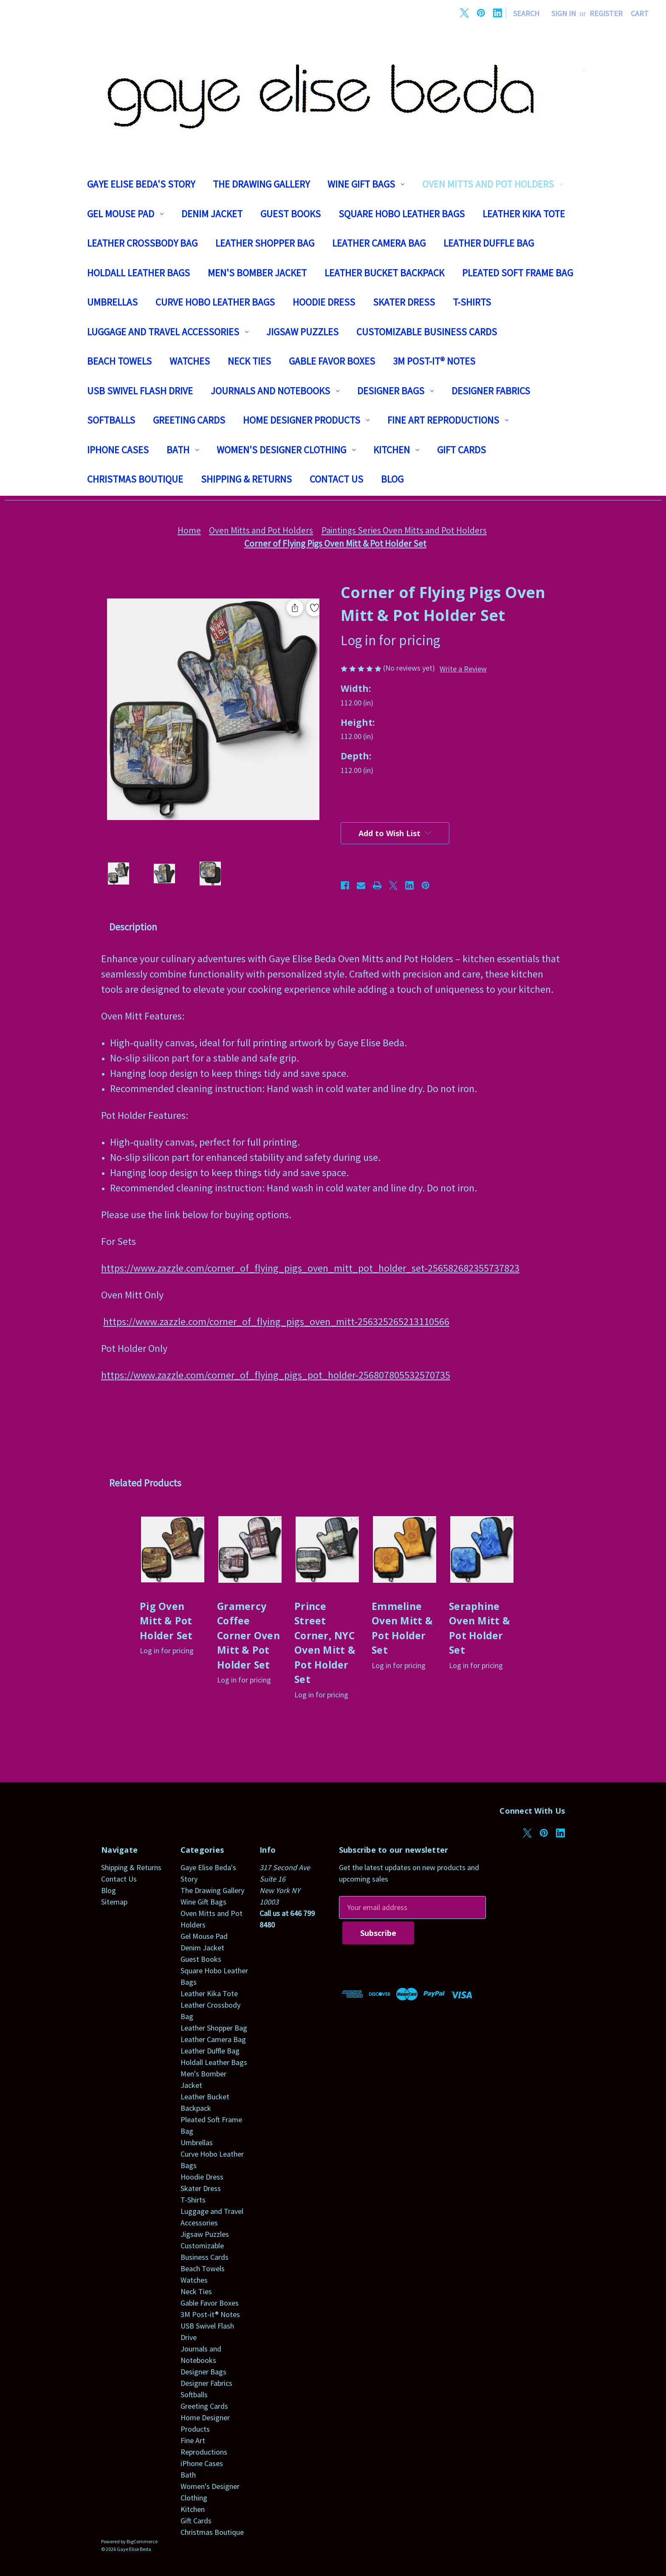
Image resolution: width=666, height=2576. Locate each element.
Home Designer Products (306, 420)
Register (606, 13)
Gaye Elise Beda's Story (141, 184)
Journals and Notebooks (275, 391)
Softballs (111, 420)
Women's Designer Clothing (286, 450)
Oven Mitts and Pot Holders (492, 184)
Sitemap (114, 1902)
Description (133, 927)
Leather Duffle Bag (488, 243)
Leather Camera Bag (379, 243)
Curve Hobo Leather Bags (215, 302)
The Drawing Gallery (261, 184)
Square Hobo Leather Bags (402, 214)
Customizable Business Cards (426, 332)
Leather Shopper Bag (264, 243)
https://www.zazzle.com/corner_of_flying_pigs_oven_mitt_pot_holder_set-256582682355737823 (310, 1268)
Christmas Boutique (135, 479)
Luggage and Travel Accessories (167, 332)
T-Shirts (472, 302)
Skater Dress (404, 302)
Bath (182, 450)
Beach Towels (119, 361)
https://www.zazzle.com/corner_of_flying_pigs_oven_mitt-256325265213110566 (276, 1321)
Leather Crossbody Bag (142, 243)
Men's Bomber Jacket (257, 273)
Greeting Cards (189, 420)
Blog (392, 479)
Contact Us (336, 479)
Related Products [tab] (145, 1483)
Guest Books (290, 214)
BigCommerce (142, 2541)
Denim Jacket (212, 214)
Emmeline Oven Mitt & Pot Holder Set (402, 1628)
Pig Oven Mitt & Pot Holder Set (166, 1620)
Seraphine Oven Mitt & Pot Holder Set (479, 1628)
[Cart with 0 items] (640, 13)
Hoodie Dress (324, 302)
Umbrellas (112, 302)
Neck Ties (249, 361)
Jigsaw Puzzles (302, 332)
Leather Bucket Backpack (384, 273)
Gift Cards (461, 450)
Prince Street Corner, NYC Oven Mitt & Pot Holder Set (325, 1642)
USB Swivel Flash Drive (140, 391)
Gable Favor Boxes (332, 361)
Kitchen (396, 450)
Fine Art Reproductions (447, 420)
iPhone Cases (118, 450)
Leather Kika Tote (524, 214)
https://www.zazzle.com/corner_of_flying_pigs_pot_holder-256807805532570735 (275, 1375)
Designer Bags (395, 391)
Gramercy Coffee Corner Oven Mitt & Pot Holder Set (248, 1635)
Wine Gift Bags (365, 184)
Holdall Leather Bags (138, 273)
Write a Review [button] (463, 669)
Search (526, 13)
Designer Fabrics (491, 391)
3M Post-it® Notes (434, 361)
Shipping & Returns (246, 479)
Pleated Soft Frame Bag (517, 273)
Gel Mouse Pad (125, 214)
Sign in (563, 13)
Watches (189, 361)
